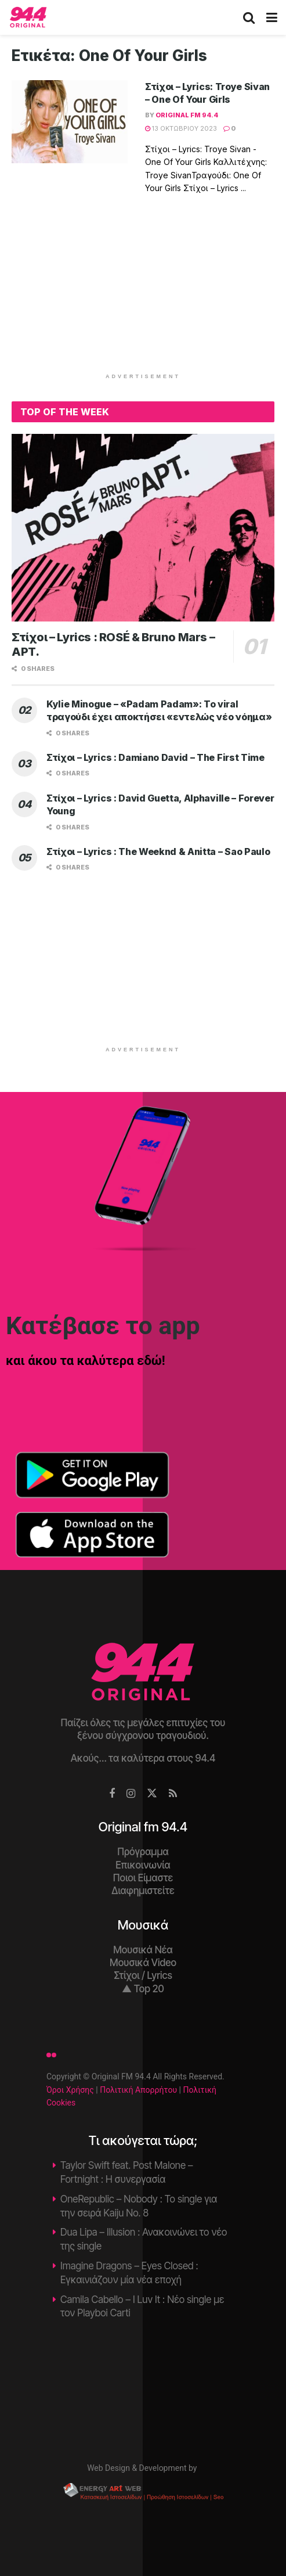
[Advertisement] (143, 291)
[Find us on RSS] (173, 1794)
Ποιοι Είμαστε (143, 1878)
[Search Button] (249, 17)
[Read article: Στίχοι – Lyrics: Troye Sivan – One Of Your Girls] (70, 121)
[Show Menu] (271, 17)
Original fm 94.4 (186, 115)
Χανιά (143, 2387)
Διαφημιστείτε (142, 1890)
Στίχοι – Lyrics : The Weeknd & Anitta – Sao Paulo (158, 851)
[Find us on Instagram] (130, 1794)
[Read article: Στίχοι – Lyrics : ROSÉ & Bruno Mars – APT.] (143, 528)
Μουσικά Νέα (143, 1950)
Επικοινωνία (142, 1865)
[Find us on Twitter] (152, 1794)
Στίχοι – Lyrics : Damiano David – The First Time (155, 757)
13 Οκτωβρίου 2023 (181, 128)
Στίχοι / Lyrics (143, 1975)
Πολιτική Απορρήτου (138, 2089)
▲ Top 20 (143, 1989)
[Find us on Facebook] (112, 1794)
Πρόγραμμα (143, 1852)
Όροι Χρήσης (70, 2089)
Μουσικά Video (143, 1962)
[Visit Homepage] (28, 17)
